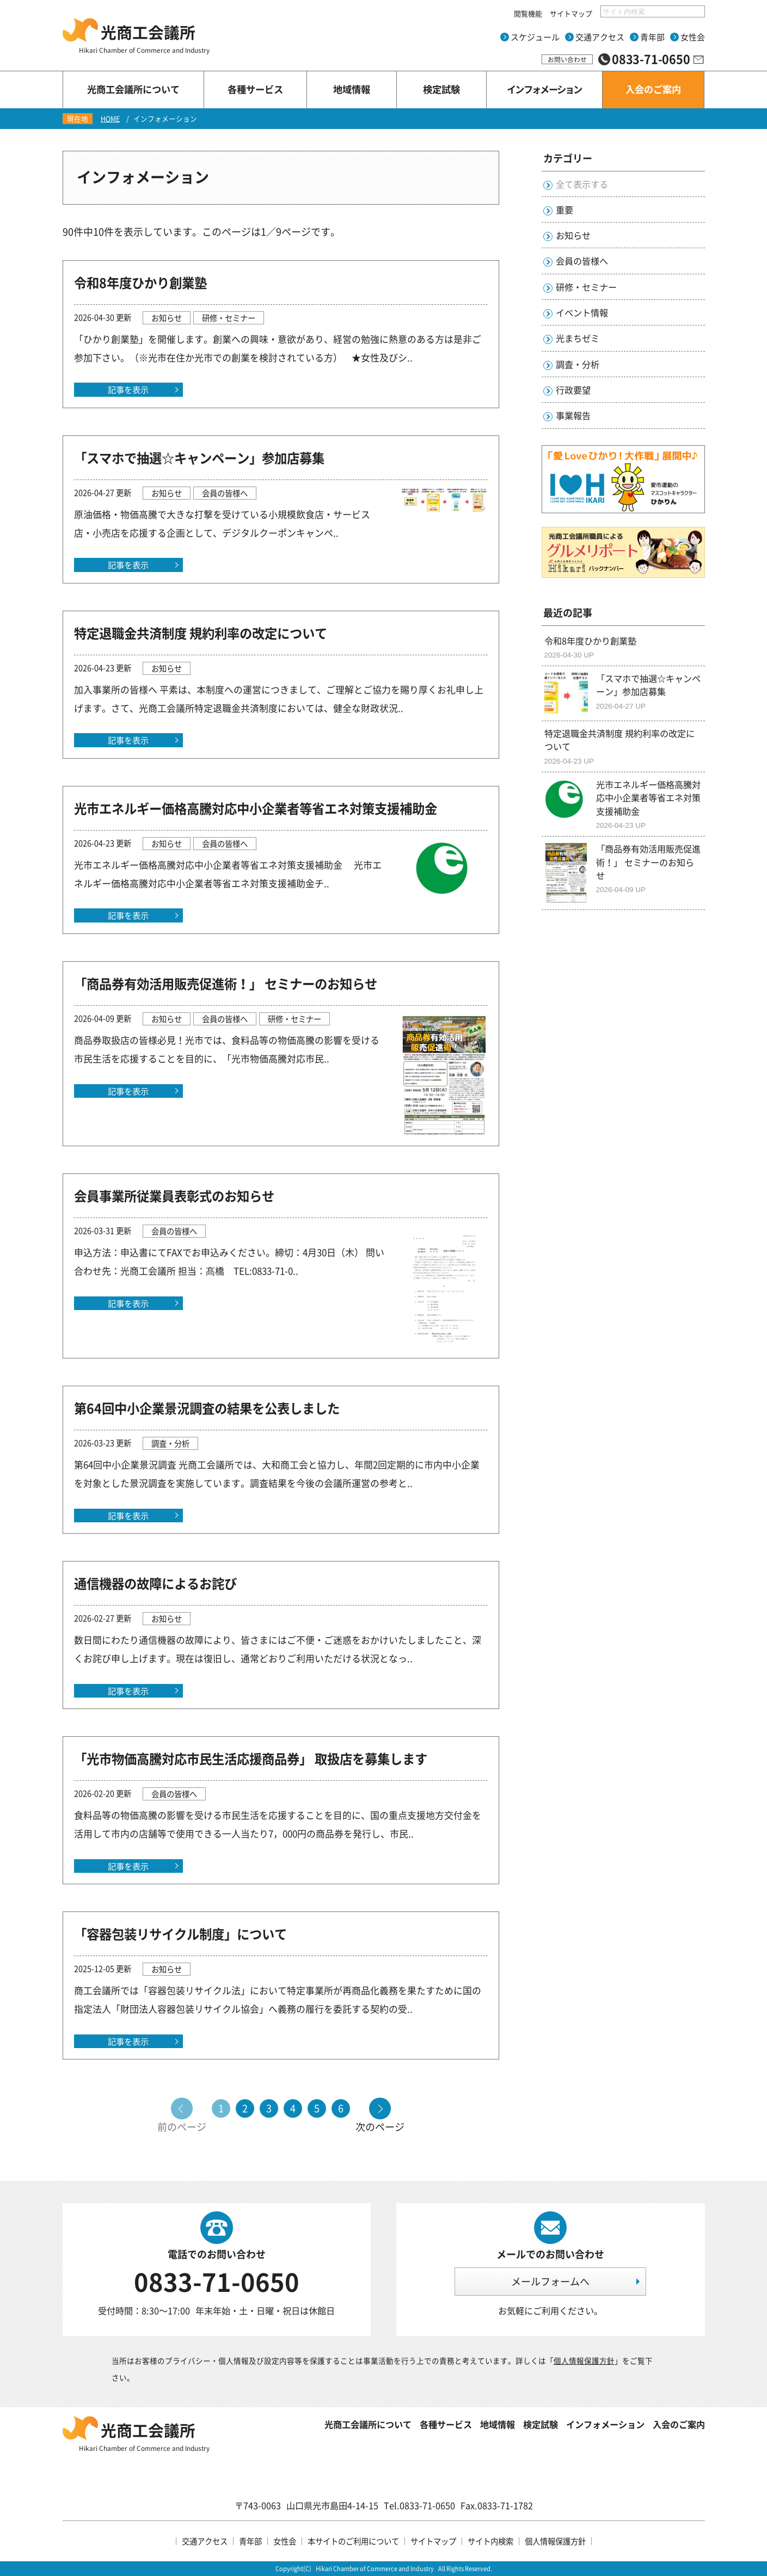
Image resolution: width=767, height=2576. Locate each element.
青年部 (652, 37)
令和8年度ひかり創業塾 (140, 282)
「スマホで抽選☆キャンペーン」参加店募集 (199, 457)
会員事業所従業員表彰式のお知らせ (174, 1195)
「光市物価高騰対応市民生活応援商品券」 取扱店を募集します (250, 1758)
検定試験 (540, 2424)
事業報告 (573, 415)
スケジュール (535, 37)
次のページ (379, 2125)
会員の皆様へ (582, 260)
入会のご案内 (679, 2424)
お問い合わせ (567, 59)
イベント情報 (582, 312)
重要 (564, 209)
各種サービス (446, 2424)
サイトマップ (571, 13)
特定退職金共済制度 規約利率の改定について (200, 633)
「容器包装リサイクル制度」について (180, 1934)
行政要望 (573, 389)
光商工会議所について (368, 2424)
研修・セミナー (586, 286)
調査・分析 (577, 364)
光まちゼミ (577, 338)
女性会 (692, 37)
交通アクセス (599, 37)
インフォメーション (605, 2424)
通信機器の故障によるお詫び (155, 1583)
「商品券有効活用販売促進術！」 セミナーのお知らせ (225, 983)
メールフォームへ (550, 2281)
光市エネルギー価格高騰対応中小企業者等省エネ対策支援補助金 (255, 808)
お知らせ (573, 235)
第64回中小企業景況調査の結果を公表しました (207, 1408)
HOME (110, 118)
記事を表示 (128, 389)
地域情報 (497, 2424)
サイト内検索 (490, 2541)
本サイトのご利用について (353, 2541)
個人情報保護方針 (584, 2360)
